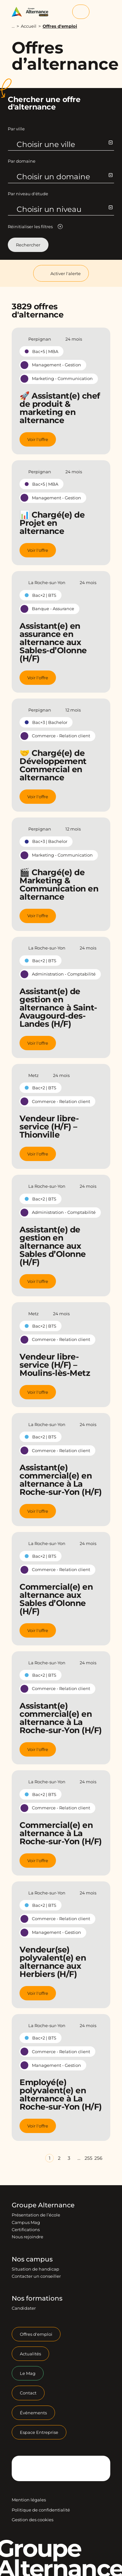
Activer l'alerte (60, 273)
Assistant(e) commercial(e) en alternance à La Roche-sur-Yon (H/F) (61, 1480)
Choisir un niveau (64, 209)
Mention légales (29, 2499)
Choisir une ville (64, 144)
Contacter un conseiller (36, 2276)
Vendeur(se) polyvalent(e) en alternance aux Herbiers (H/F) (53, 1962)
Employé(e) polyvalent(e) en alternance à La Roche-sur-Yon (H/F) (61, 2094)
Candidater (24, 2308)
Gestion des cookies (32, 2519)
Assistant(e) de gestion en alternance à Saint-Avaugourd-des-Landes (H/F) (58, 1007)
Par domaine (21, 161)
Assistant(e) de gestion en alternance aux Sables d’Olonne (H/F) (53, 1246)
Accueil (28, 26)
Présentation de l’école (36, 2215)
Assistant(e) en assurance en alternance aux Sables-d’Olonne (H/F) (53, 642)
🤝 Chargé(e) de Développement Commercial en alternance (53, 765)
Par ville (16, 128)
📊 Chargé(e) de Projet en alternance (52, 523)
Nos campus (32, 2259)
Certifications (26, 2229)
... (13, 26)
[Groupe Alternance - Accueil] (32, 12)
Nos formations (37, 2298)
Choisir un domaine (64, 176)
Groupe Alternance (43, 2205)
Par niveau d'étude (28, 193)
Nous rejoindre (27, 2236)
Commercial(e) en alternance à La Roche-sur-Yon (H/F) (61, 1833)
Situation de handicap (35, 2269)
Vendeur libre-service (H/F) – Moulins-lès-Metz (55, 1365)
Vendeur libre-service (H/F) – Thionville (49, 1126)
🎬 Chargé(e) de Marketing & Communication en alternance (59, 884)
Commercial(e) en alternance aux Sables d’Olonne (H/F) (56, 1599)
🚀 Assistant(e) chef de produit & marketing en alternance (60, 408)
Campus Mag (26, 2222)
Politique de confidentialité (41, 2510)
